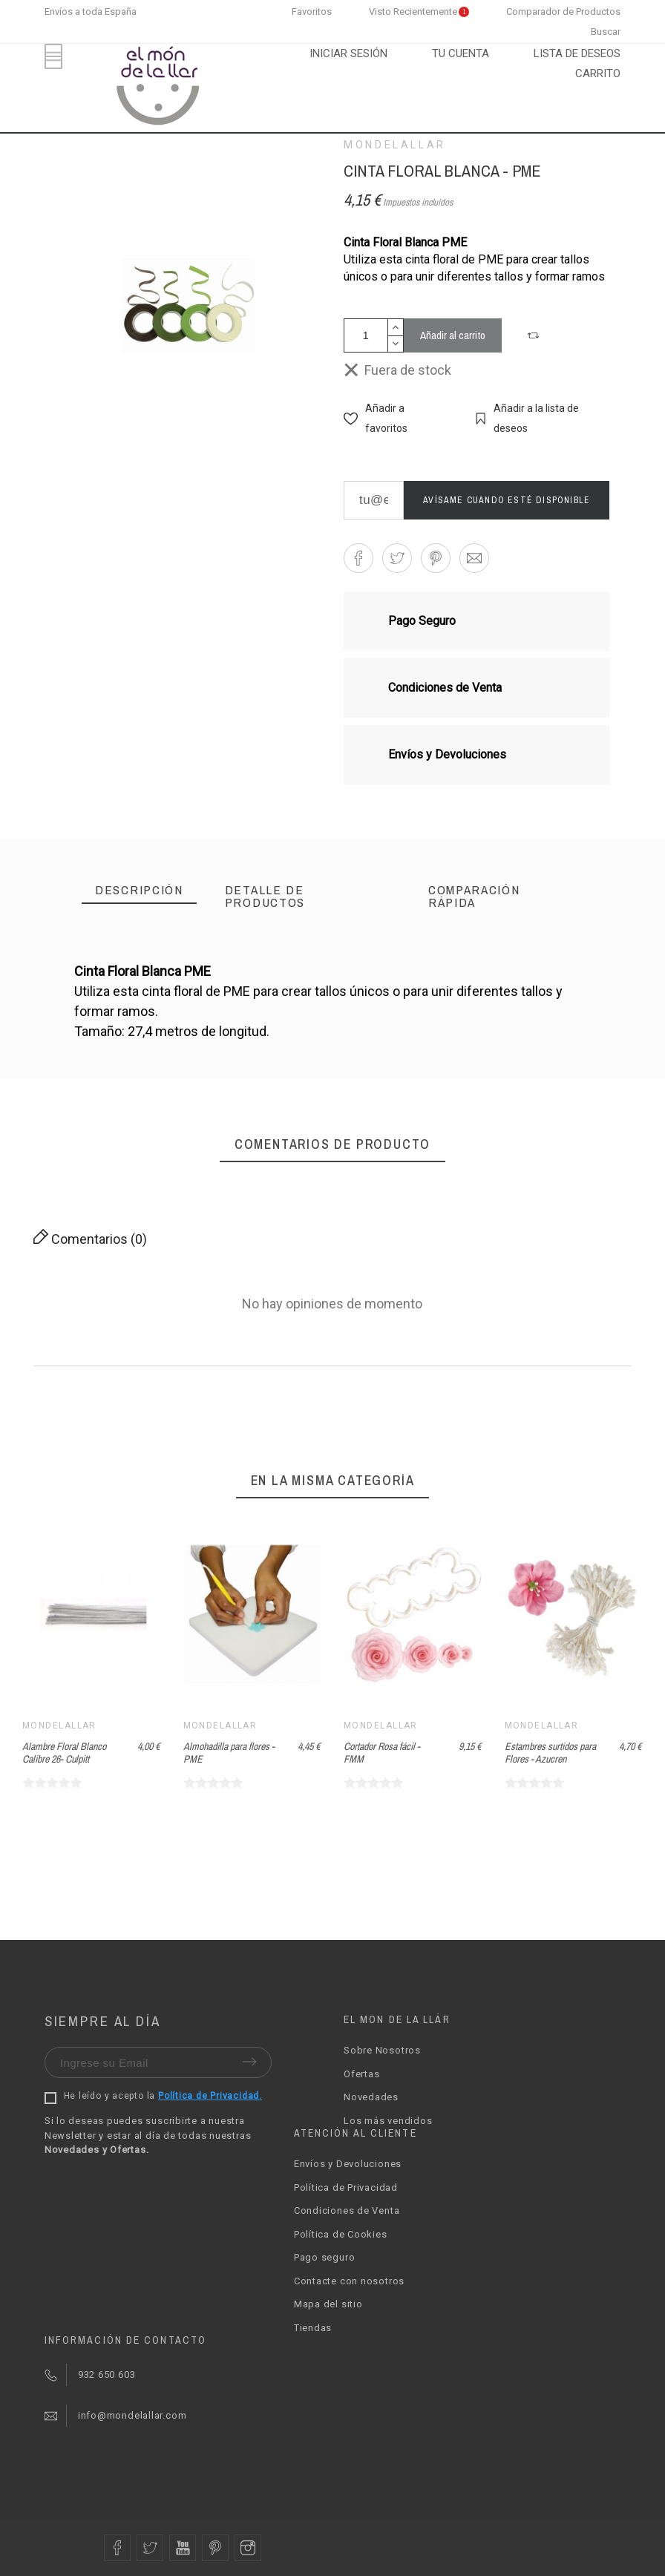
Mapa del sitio (328, 2304)
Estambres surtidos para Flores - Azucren (550, 1753)
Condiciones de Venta (347, 2210)
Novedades (371, 2097)
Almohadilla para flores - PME (229, 1753)
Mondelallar (395, 145)
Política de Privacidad (346, 2187)
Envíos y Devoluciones (348, 2163)
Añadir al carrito (452, 335)
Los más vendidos (388, 2120)
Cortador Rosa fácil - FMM (382, 1753)
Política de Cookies (340, 2234)
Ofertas (361, 2074)
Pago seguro (325, 2257)
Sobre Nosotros (382, 2050)
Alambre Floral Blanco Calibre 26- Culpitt (64, 1753)
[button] (535, 335)
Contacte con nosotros (349, 2281)
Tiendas (313, 2327)
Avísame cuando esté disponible (506, 500)
